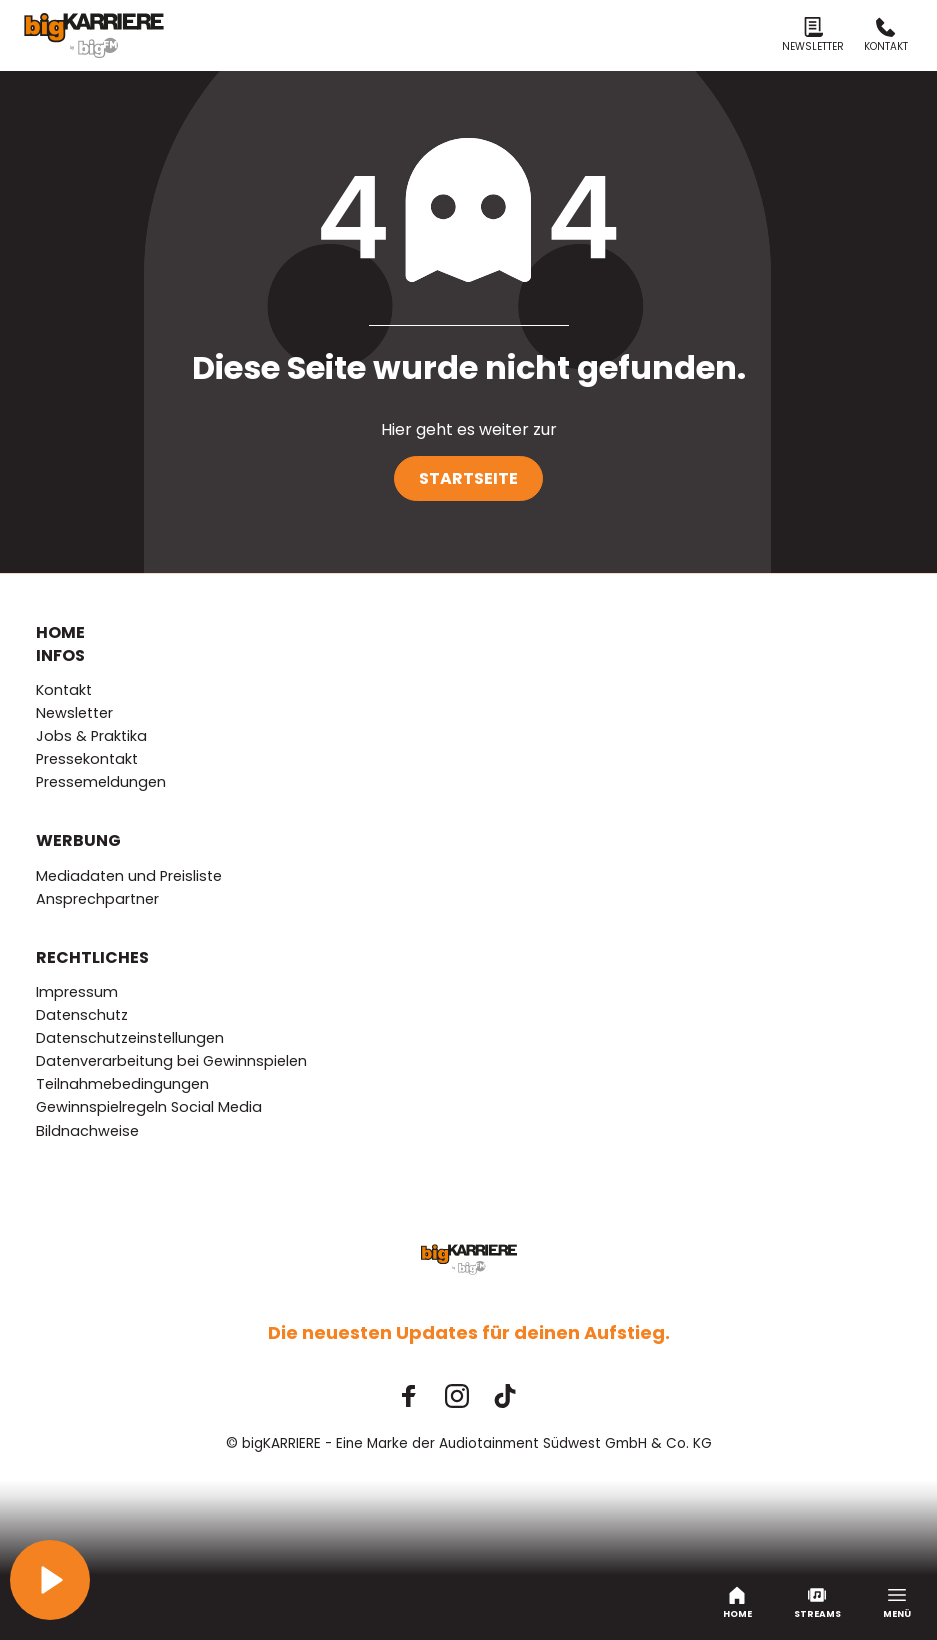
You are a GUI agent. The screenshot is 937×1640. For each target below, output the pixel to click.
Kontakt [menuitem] (64, 690)
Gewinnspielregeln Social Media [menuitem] (149, 1107)
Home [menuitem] (60, 633)
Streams (817, 1603)
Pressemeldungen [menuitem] (101, 782)
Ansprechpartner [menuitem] (97, 899)
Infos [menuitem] (60, 656)
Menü (897, 1603)
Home (737, 1603)
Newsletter (813, 35)
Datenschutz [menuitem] (82, 1015)
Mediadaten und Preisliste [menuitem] (129, 876)
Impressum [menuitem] (77, 992)
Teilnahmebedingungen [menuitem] (122, 1084)
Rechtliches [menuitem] (92, 958)
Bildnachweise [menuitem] (87, 1131)
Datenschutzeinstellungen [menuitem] (130, 1038)
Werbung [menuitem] (78, 841)
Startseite (468, 478)
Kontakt (886, 35)
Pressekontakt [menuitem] (87, 759)
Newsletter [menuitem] (74, 713)
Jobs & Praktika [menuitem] (91, 736)
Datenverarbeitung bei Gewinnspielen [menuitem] (171, 1061)
